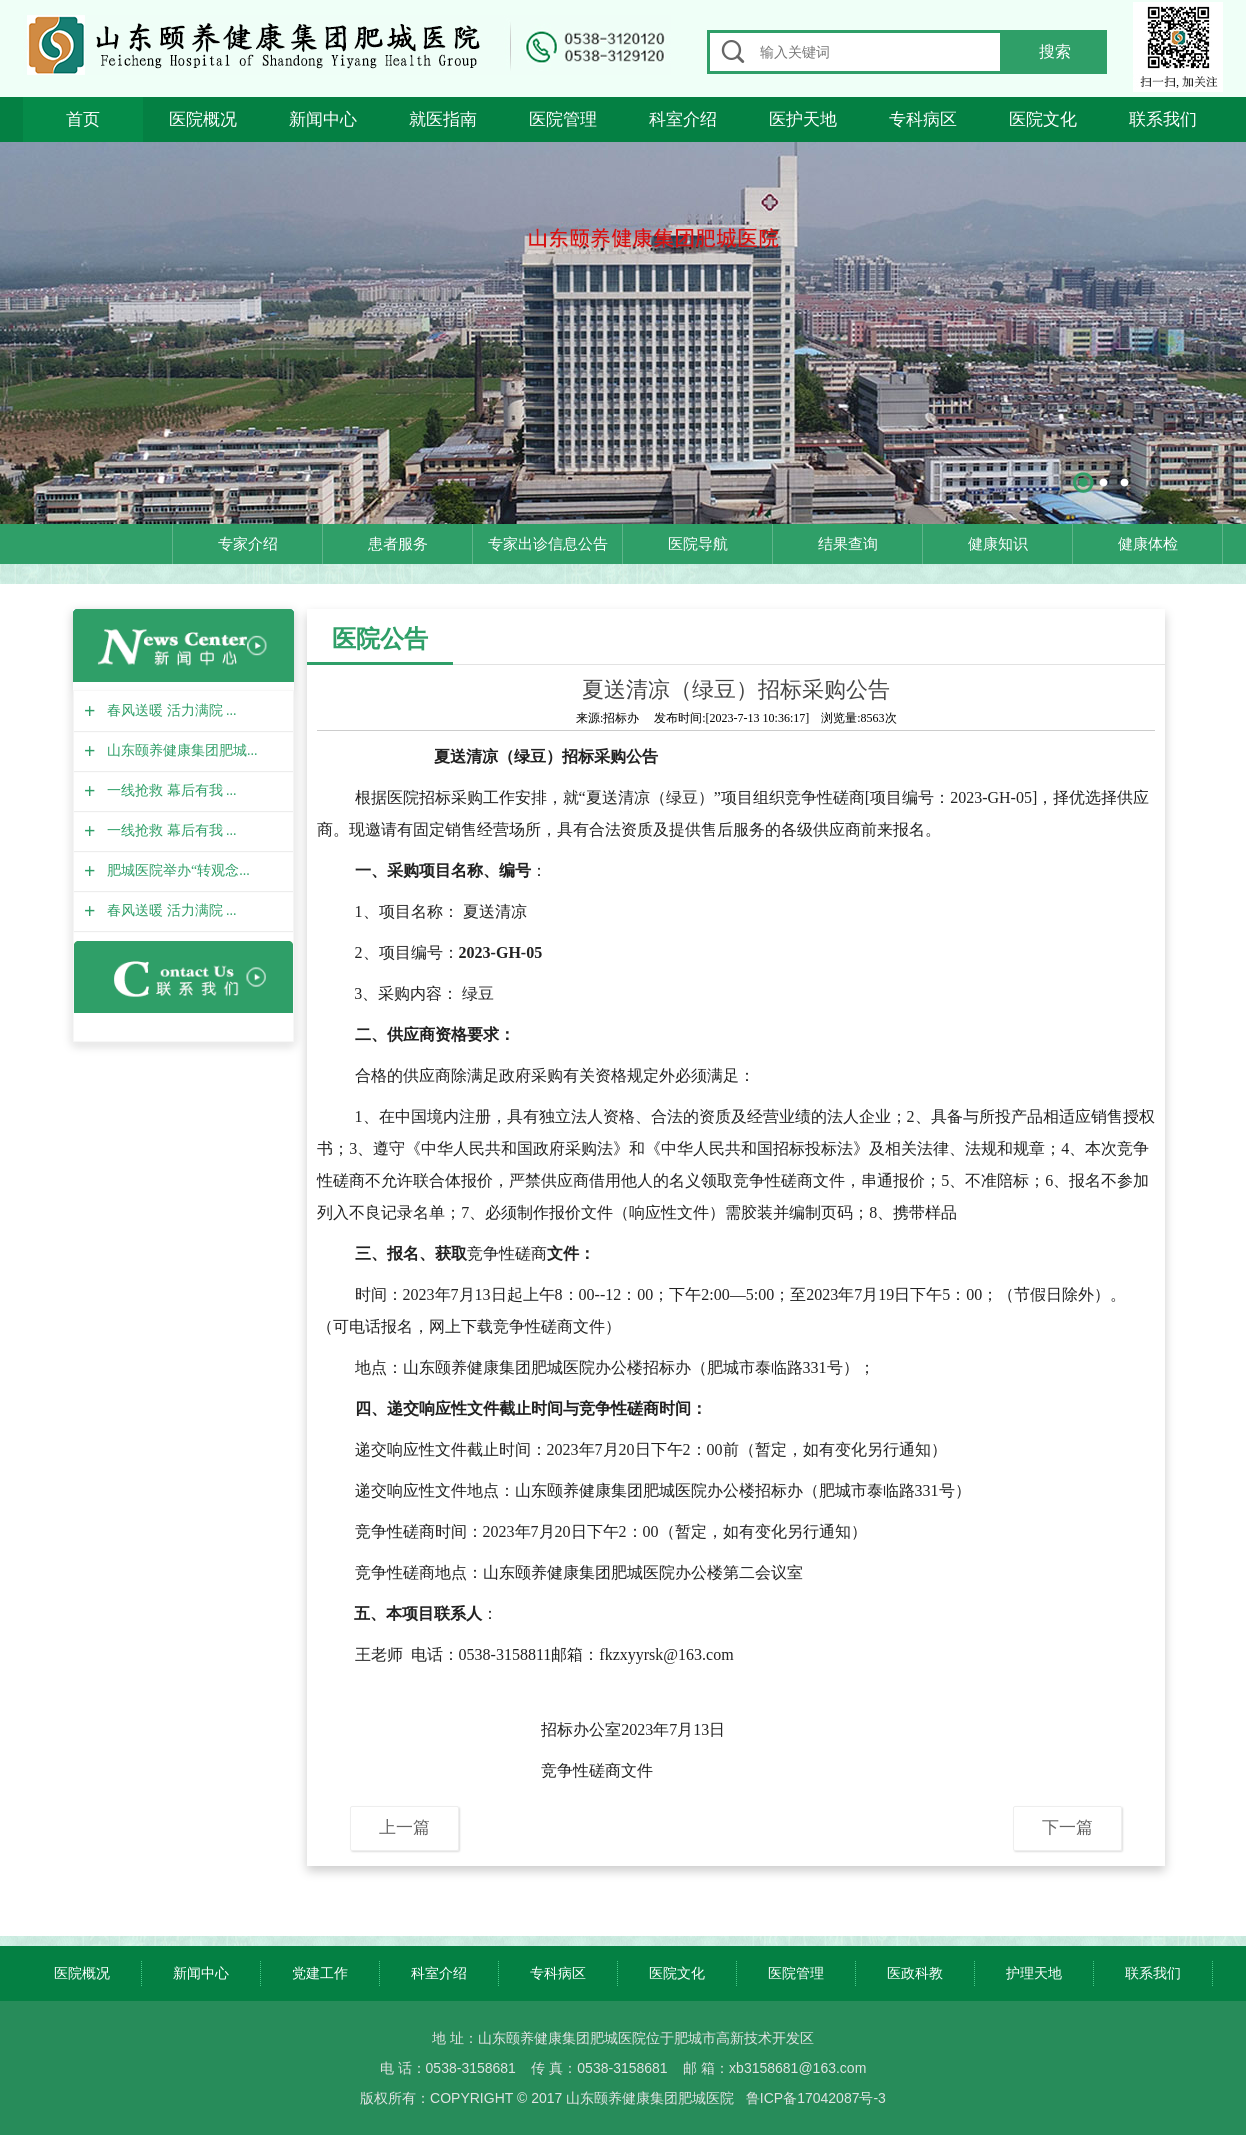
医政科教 (915, 1973)
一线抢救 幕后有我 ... (169, 790)
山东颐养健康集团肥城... (180, 750)
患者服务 (398, 543)
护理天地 (1034, 1973)
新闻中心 (323, 119)
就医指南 (443, 119)
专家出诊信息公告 (548, 543)
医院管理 (563, 119)
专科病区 (923, 119)
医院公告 (380, 638)
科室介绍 (683, 119)
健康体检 (1148, 543)
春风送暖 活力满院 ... (169, 710)
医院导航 (698, 543)
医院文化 (1043, 119)
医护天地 (803, 119)
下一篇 (1067, 1827)
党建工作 (320, 1973)
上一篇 (404, 1827)
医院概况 (203, 119)
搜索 (1055, 51)
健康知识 (998, 543)
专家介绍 (248, 543)
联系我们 (1163, 119)
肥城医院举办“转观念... (176, 870)
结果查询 (848, 543)
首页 (83, 119)
